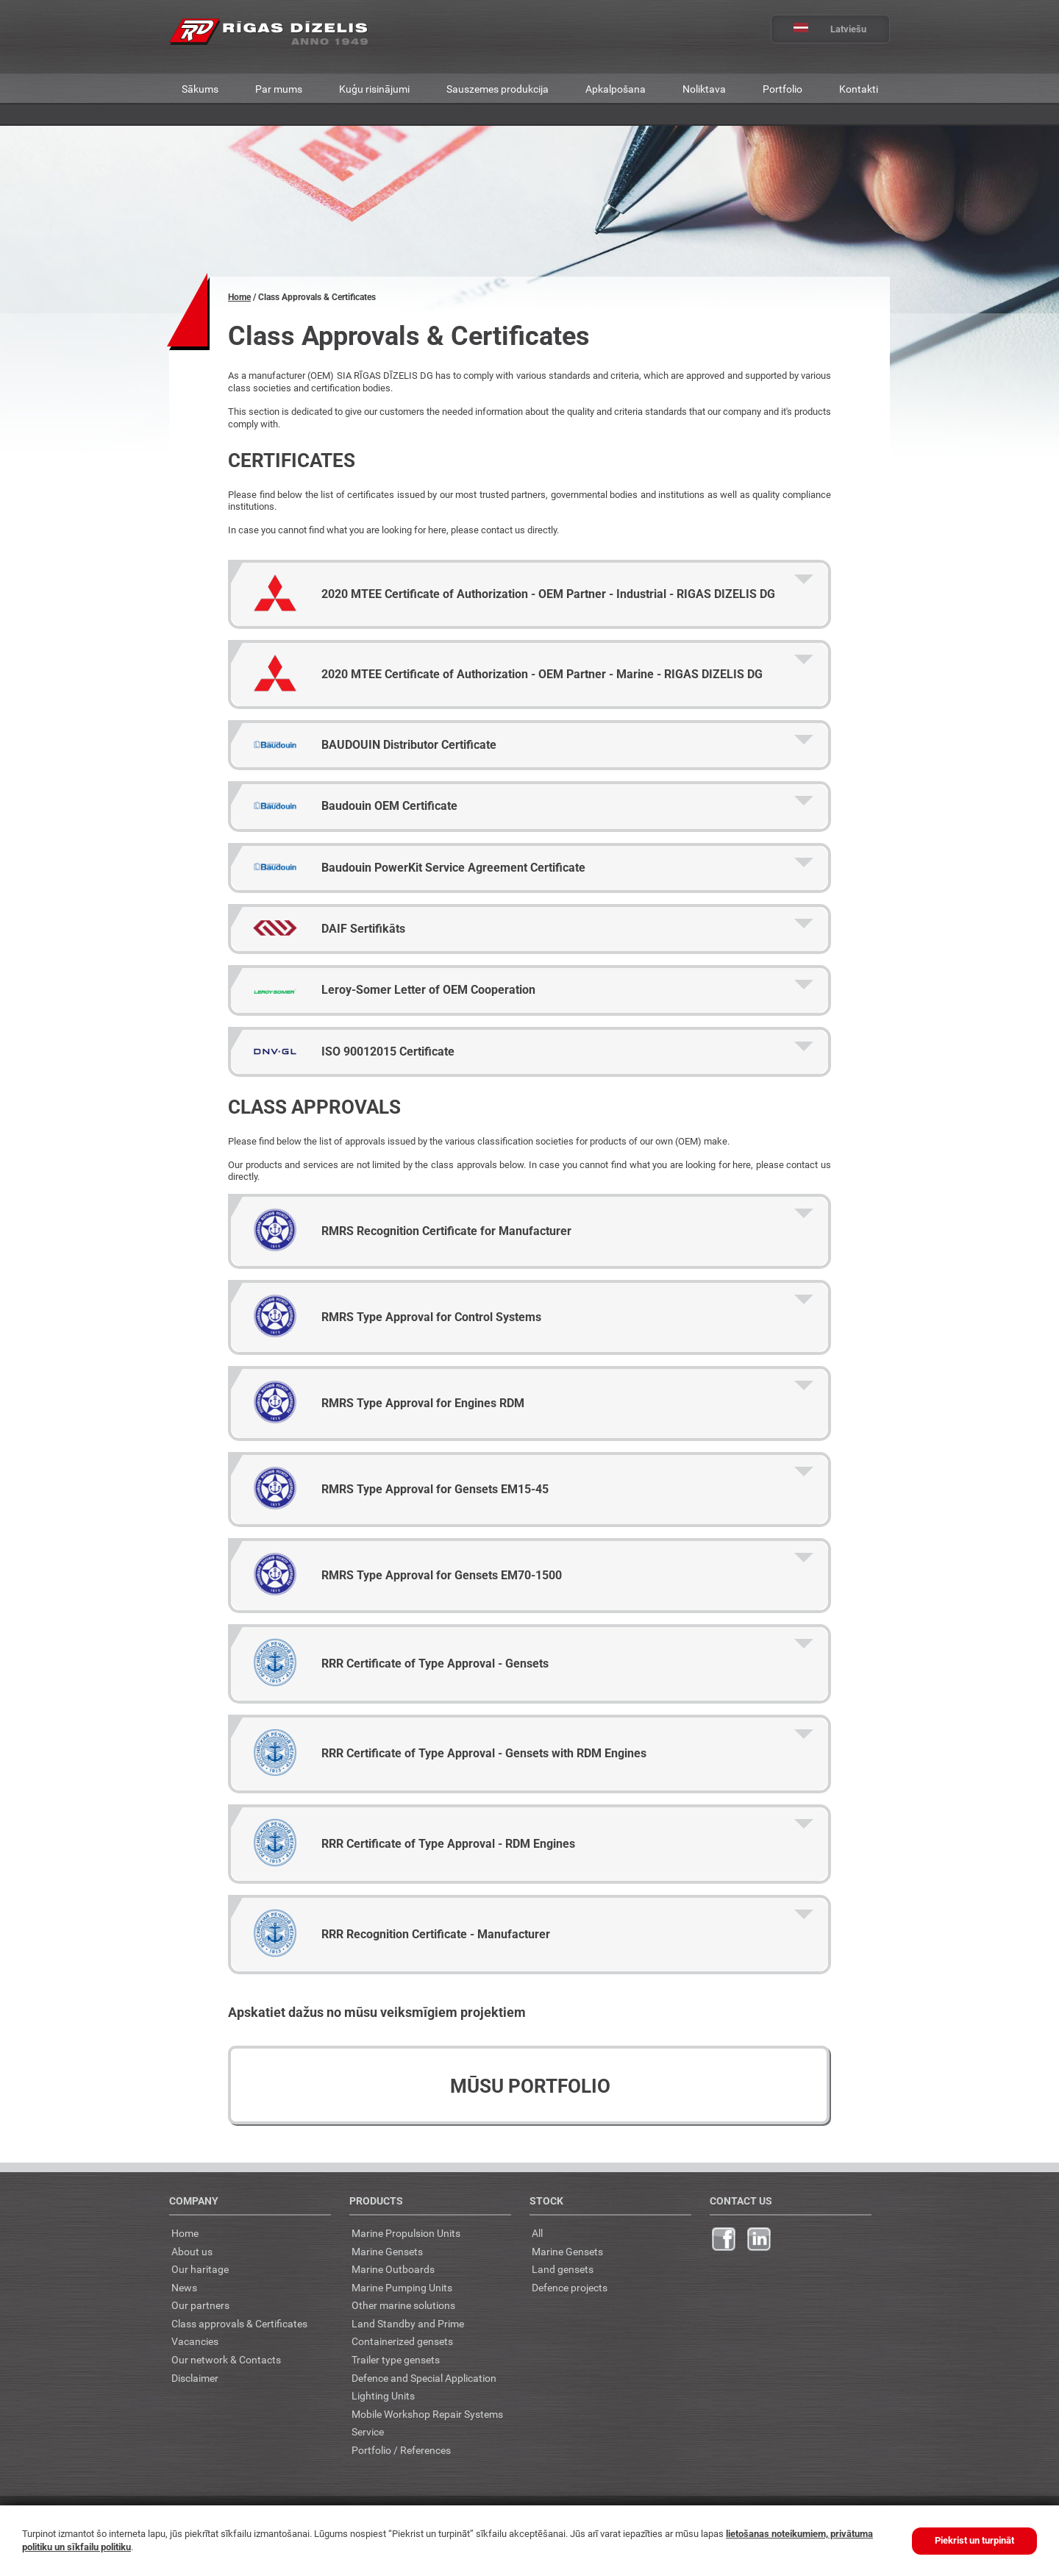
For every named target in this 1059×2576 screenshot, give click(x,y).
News (184, 2287)
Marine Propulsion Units (406, 2233)
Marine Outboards (393, 2269)
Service (368, 2431)
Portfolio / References (401, 2450)
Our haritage (200, 2269)
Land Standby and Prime (408, 2323)
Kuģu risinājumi (374, 89)
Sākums (200, 89)
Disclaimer (194, 2378)
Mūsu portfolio (530, 2086)
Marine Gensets (387, 2251)
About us (192, 2251)
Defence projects (569, 2287)
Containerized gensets (402, 2341)
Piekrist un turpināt (974, 2540)
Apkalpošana (615, 89)
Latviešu (818, 29)
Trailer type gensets (396, 2359)
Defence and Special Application (424, 2378)
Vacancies (194, 2341)
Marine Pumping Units (402, 2287)
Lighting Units (383, 2395)
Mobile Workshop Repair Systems (427, 2414)
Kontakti (858, 89)
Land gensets (562, 2269)
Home (239, 297)
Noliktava (704, 89)
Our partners (200, 2305)
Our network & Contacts (226, 2359)
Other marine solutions (403, 2305)
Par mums (278, 89)
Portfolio (782, 89)
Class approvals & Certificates (239, 2323)
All (537, 2233)
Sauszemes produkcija (497, 89)
